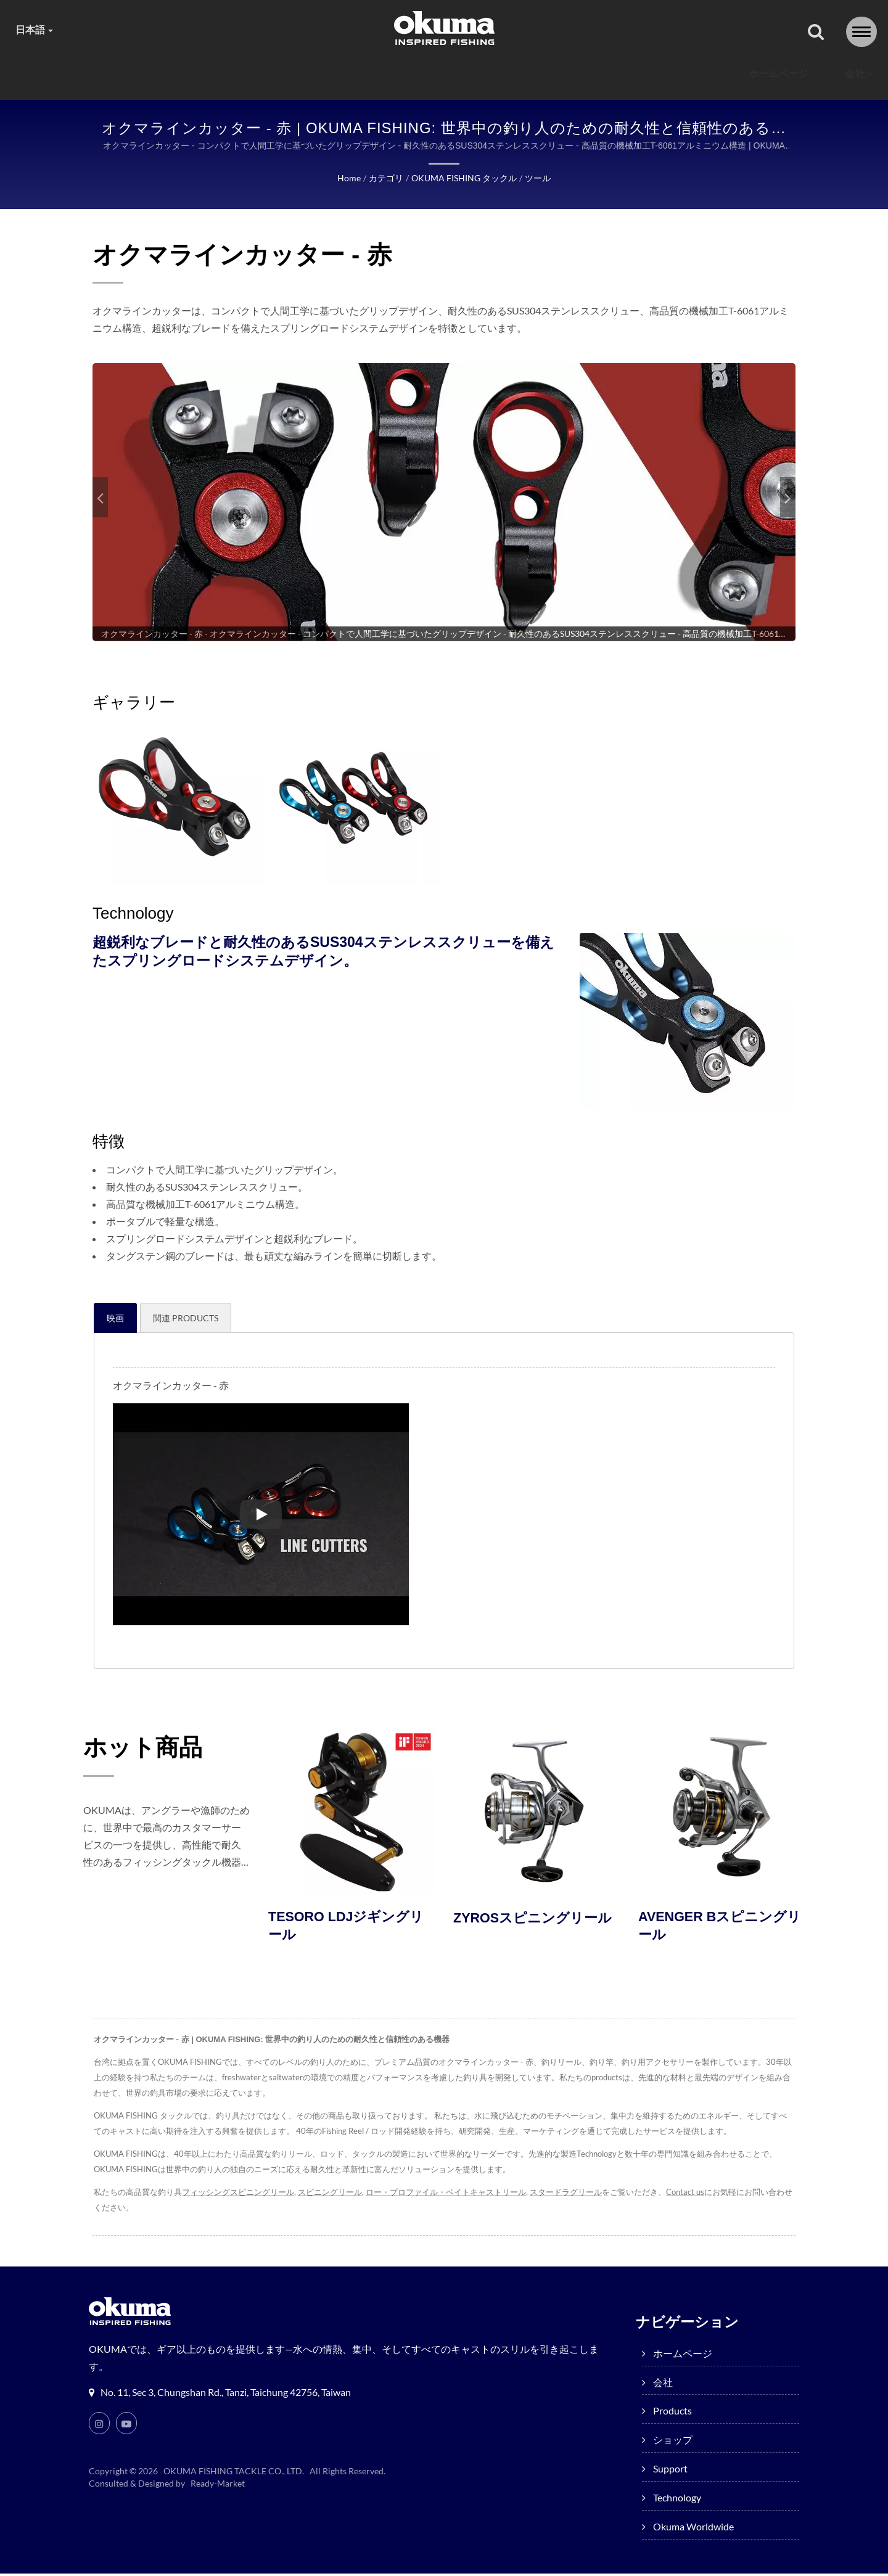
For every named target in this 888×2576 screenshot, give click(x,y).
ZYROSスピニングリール (529, 1928)
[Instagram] (99, 2425)
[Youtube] (126, 2425)
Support (495, 73)
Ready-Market (219, 2486)
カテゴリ (386, 179)
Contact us (687, 2194)
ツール (536, 179)
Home (350, 179)
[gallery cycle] (444, 634)
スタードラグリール (568, 2194)
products (324, 73)
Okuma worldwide (704, 73)
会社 (246, 73)
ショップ (411, 73)
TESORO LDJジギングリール (350, 1928)
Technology (588, 73)
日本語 (34, 30)
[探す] (816, 33)
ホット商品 (153, 1747)
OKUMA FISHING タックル (463, 179)
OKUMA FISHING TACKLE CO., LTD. (234, 2474)
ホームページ (165, 73)
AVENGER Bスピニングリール (717, 1928)
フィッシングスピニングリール (238, 2194)
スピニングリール (330, 2194)
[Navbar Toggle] (861, 32)
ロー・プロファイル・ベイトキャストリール (447, 2194)
